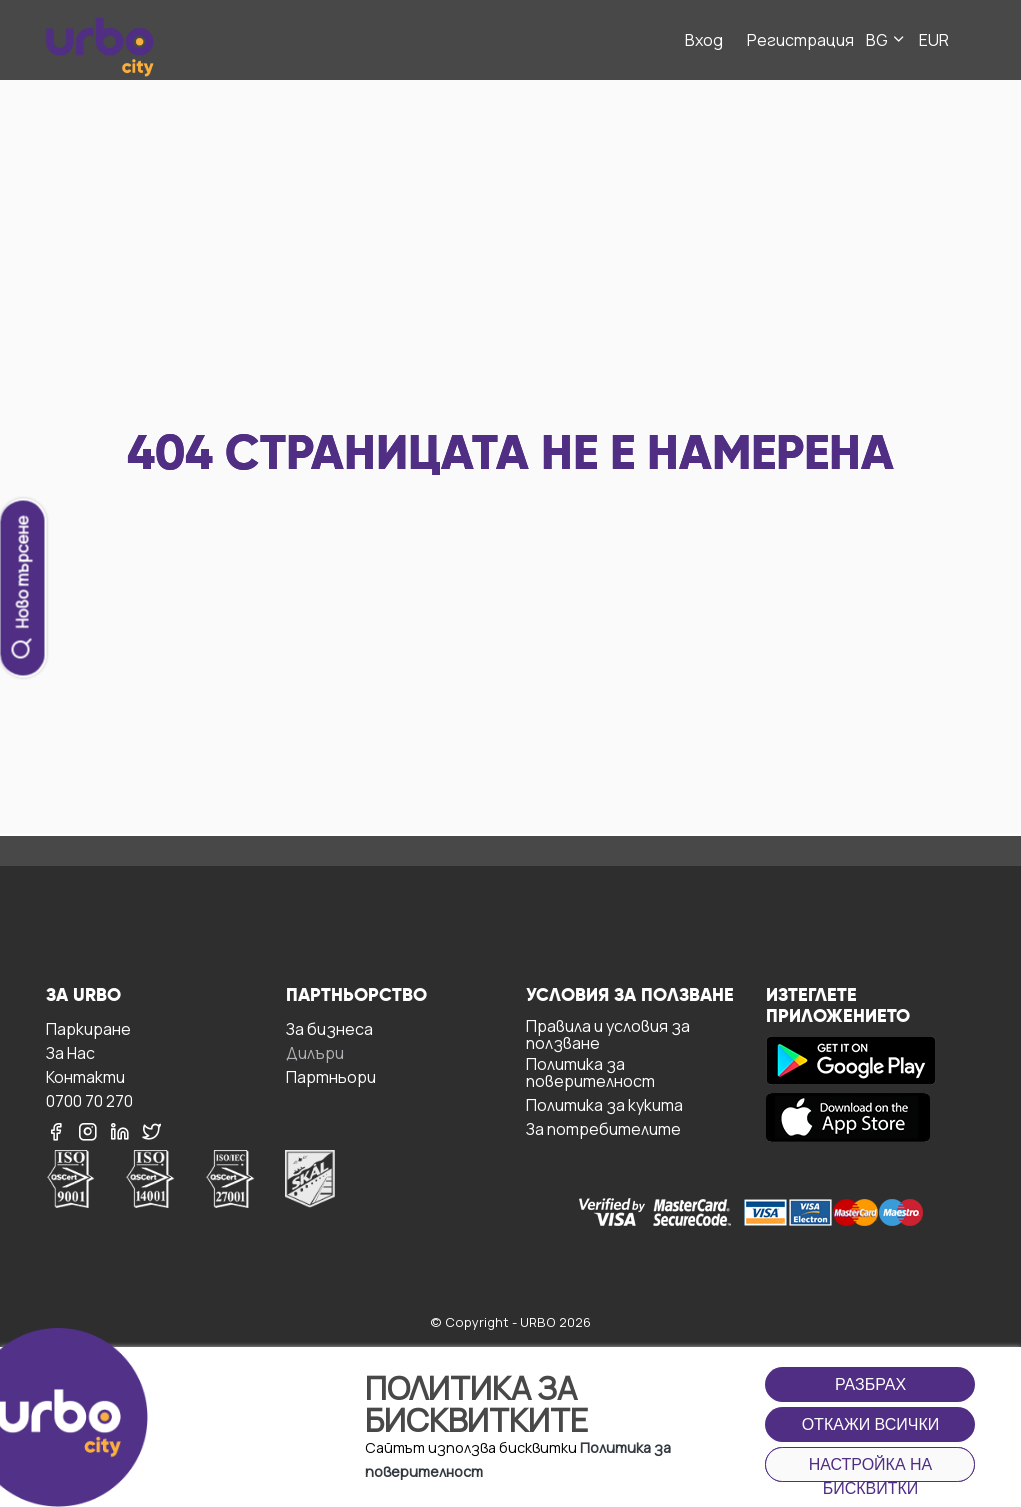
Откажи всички (871, 1424)
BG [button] (886, 40)
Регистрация (800, 40)
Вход (704, 40)
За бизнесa (329, 1028)
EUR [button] (934, 40)
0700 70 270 (89, 1100)
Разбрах (870, 1384)
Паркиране (88, 1028)
